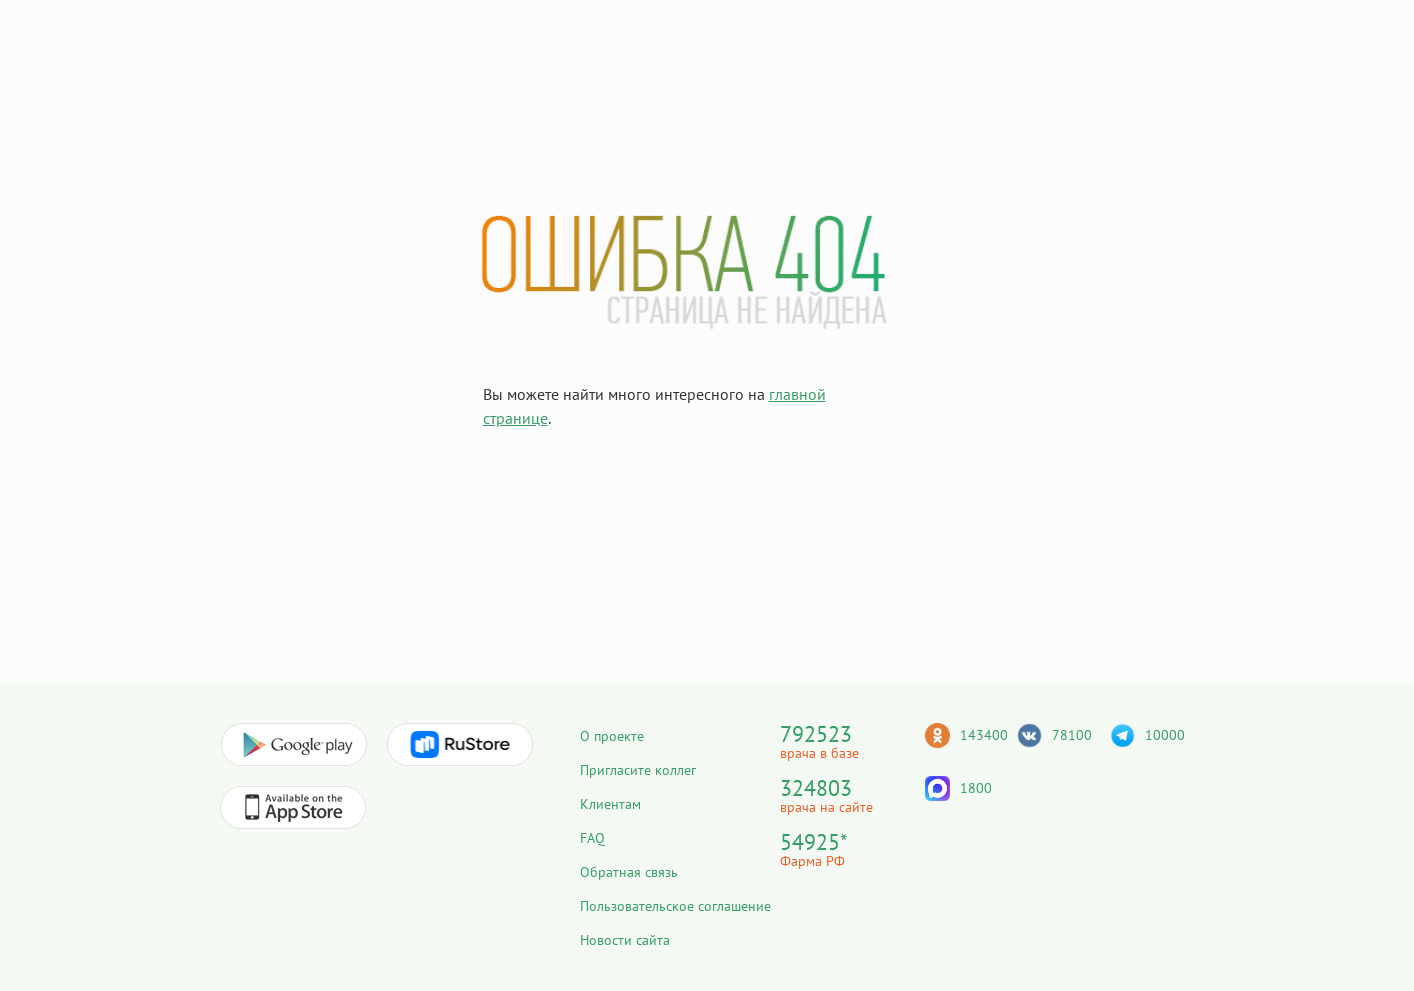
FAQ (592, 838)
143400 (984, 735)
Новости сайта (625, 940)
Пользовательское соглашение (675, 906)
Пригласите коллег (638, 770)
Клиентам (610, 804)
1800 (976, 788)
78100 (1072, 735)
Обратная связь (629, 872)
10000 (1165, 735)
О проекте (612, 736)
